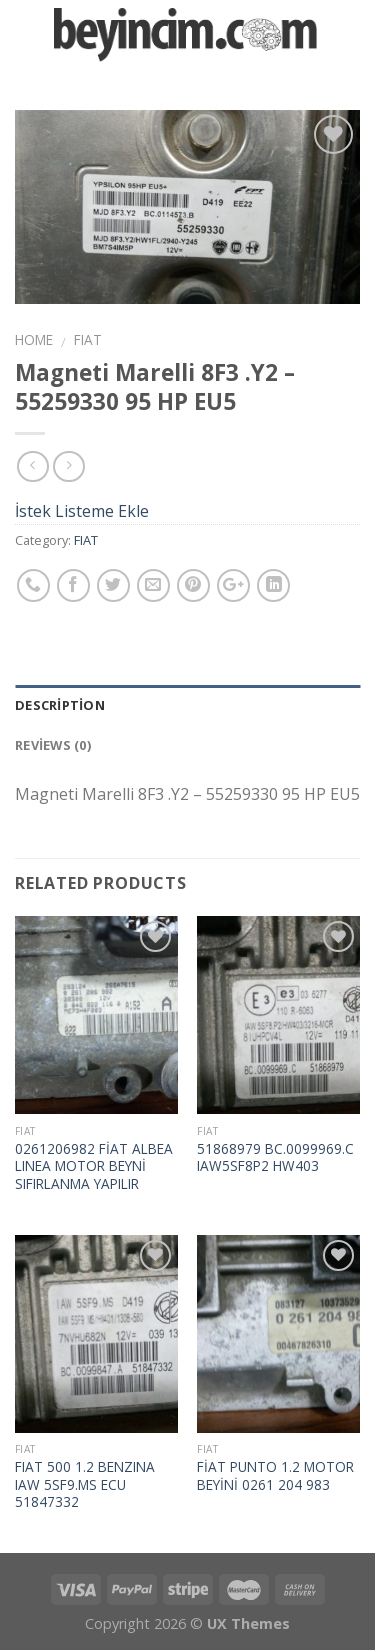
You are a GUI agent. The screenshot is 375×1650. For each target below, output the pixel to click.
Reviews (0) (53, 745)
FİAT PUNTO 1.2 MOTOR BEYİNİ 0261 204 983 (275, 1475)
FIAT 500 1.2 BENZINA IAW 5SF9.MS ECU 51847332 (85, 1484)
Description (60, 705)
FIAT (88, 339)
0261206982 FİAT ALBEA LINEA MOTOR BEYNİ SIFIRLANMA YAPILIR (94, 1166)
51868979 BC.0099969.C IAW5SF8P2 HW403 (275, 1157)
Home (34, 339)
